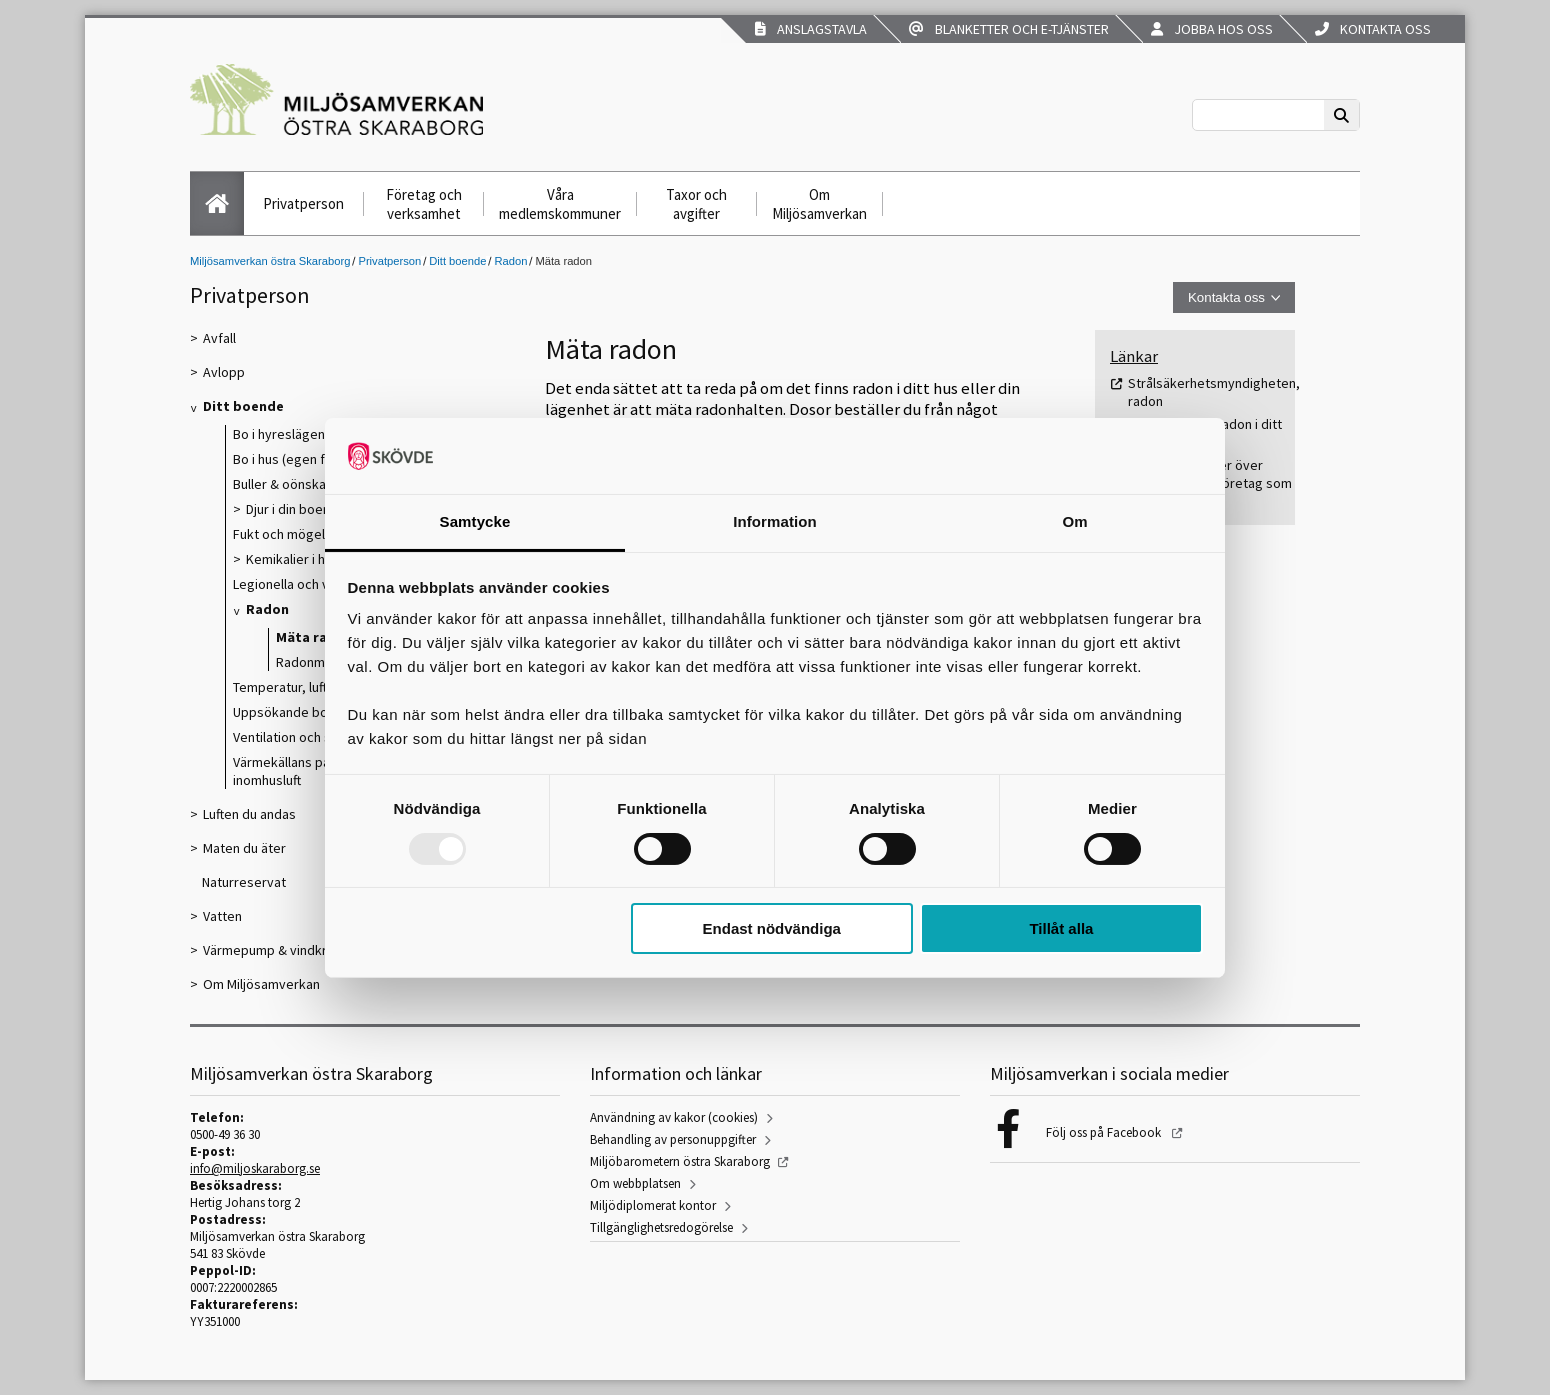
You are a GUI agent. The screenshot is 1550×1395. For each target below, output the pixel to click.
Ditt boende (457, 261)
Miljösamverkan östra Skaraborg (270, 261)
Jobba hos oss (1212, 29)
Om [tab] (1074, 521)
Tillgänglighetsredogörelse (661, 1227)
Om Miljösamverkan (819, 204)
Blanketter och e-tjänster (1009, 29)
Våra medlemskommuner (560, 204)
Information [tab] (775, 521)
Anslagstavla (811, 29)
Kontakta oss (1373, 29)
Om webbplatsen (635, 1183)
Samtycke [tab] (475, 521)
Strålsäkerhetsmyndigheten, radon (1214, 392)
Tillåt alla (1061, 928)
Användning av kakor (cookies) (674, 1117)
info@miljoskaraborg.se (255, 1168)
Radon (510, 261)
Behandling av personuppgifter (673, 1139)
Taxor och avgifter (696, 204)
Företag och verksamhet (424, 204)
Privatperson (303, 203)
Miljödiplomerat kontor (653, 1205)
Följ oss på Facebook (1105, 1132)
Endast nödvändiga (772, 928)
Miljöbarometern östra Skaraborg (680, 1161)
